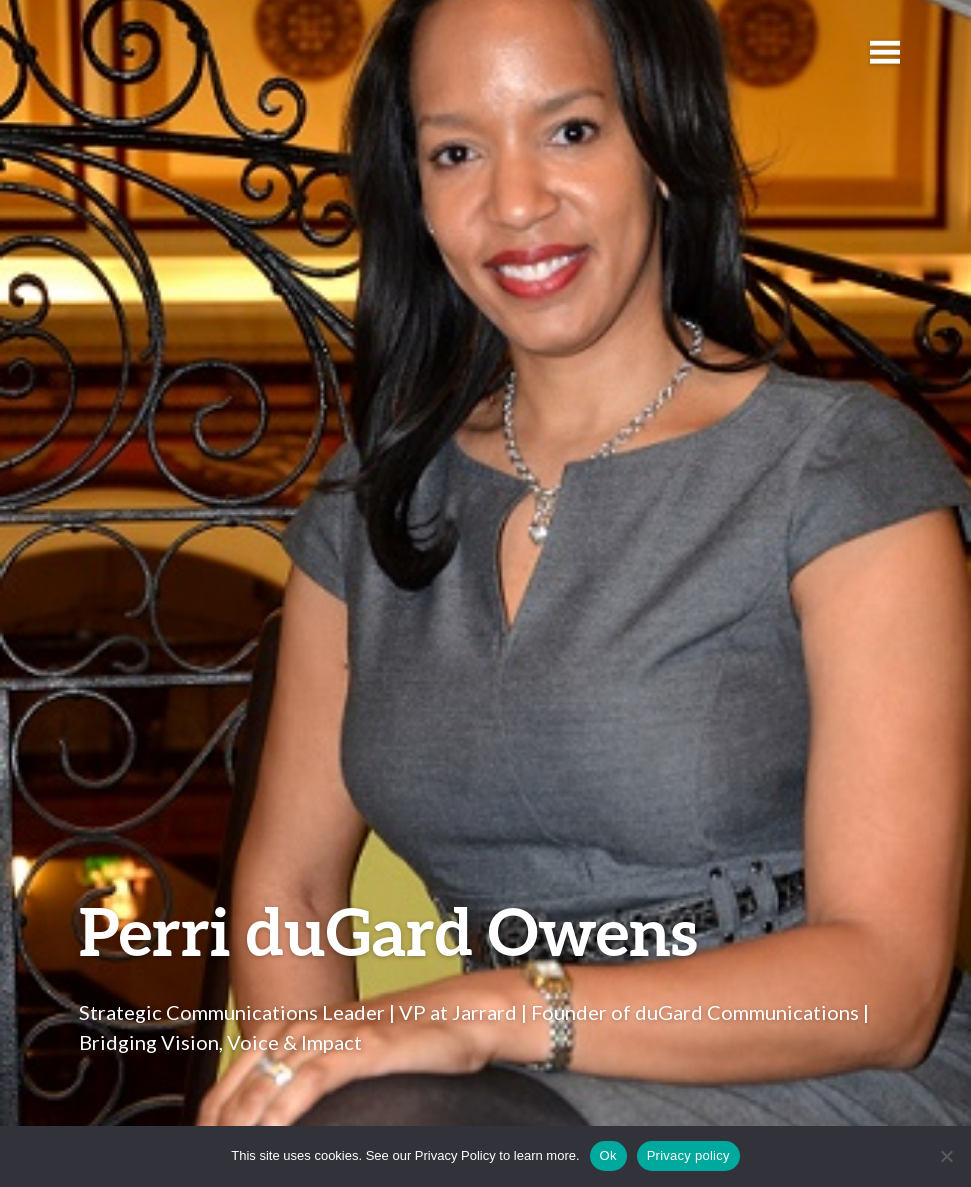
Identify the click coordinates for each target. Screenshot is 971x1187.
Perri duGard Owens (388, 930)
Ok (608, 1155)
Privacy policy (688, 1155)
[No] (946, 1156)
